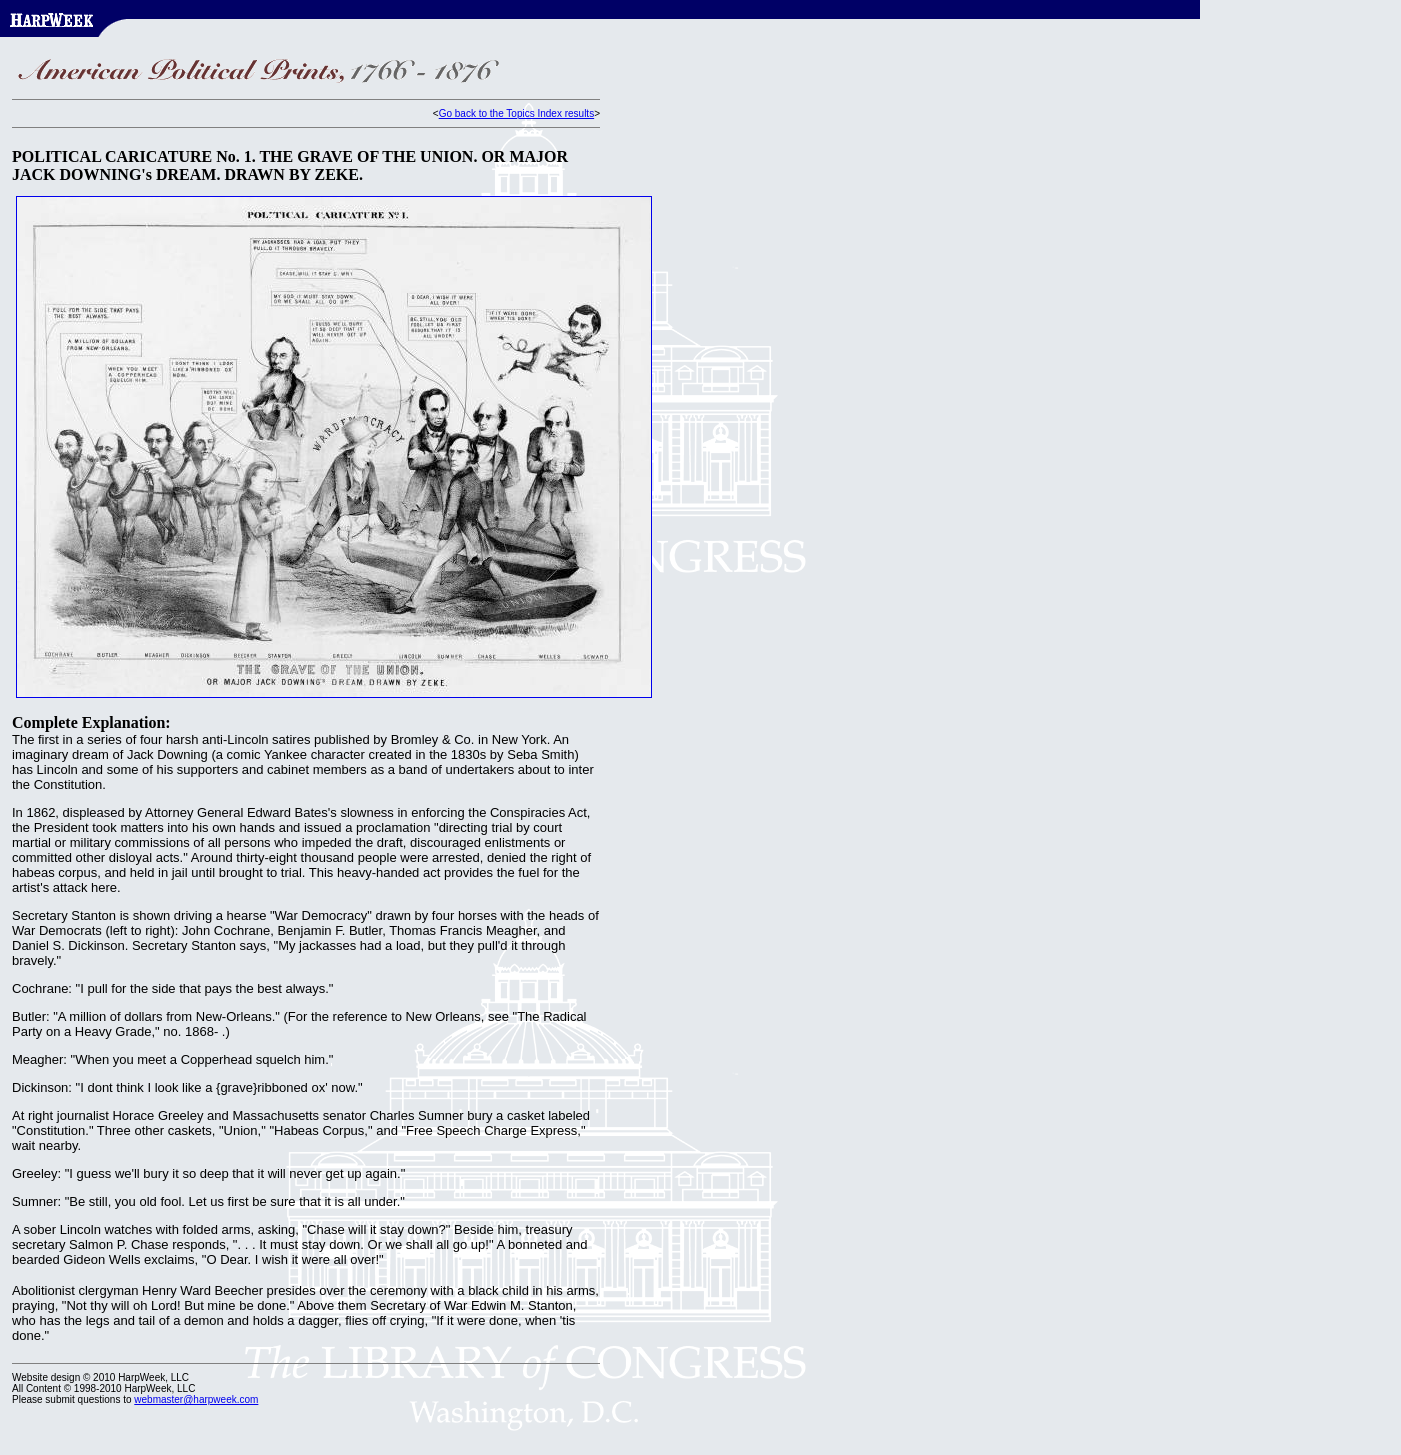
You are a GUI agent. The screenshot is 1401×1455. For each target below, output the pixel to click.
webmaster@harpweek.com (196, 1399)
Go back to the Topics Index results (516, 113)
